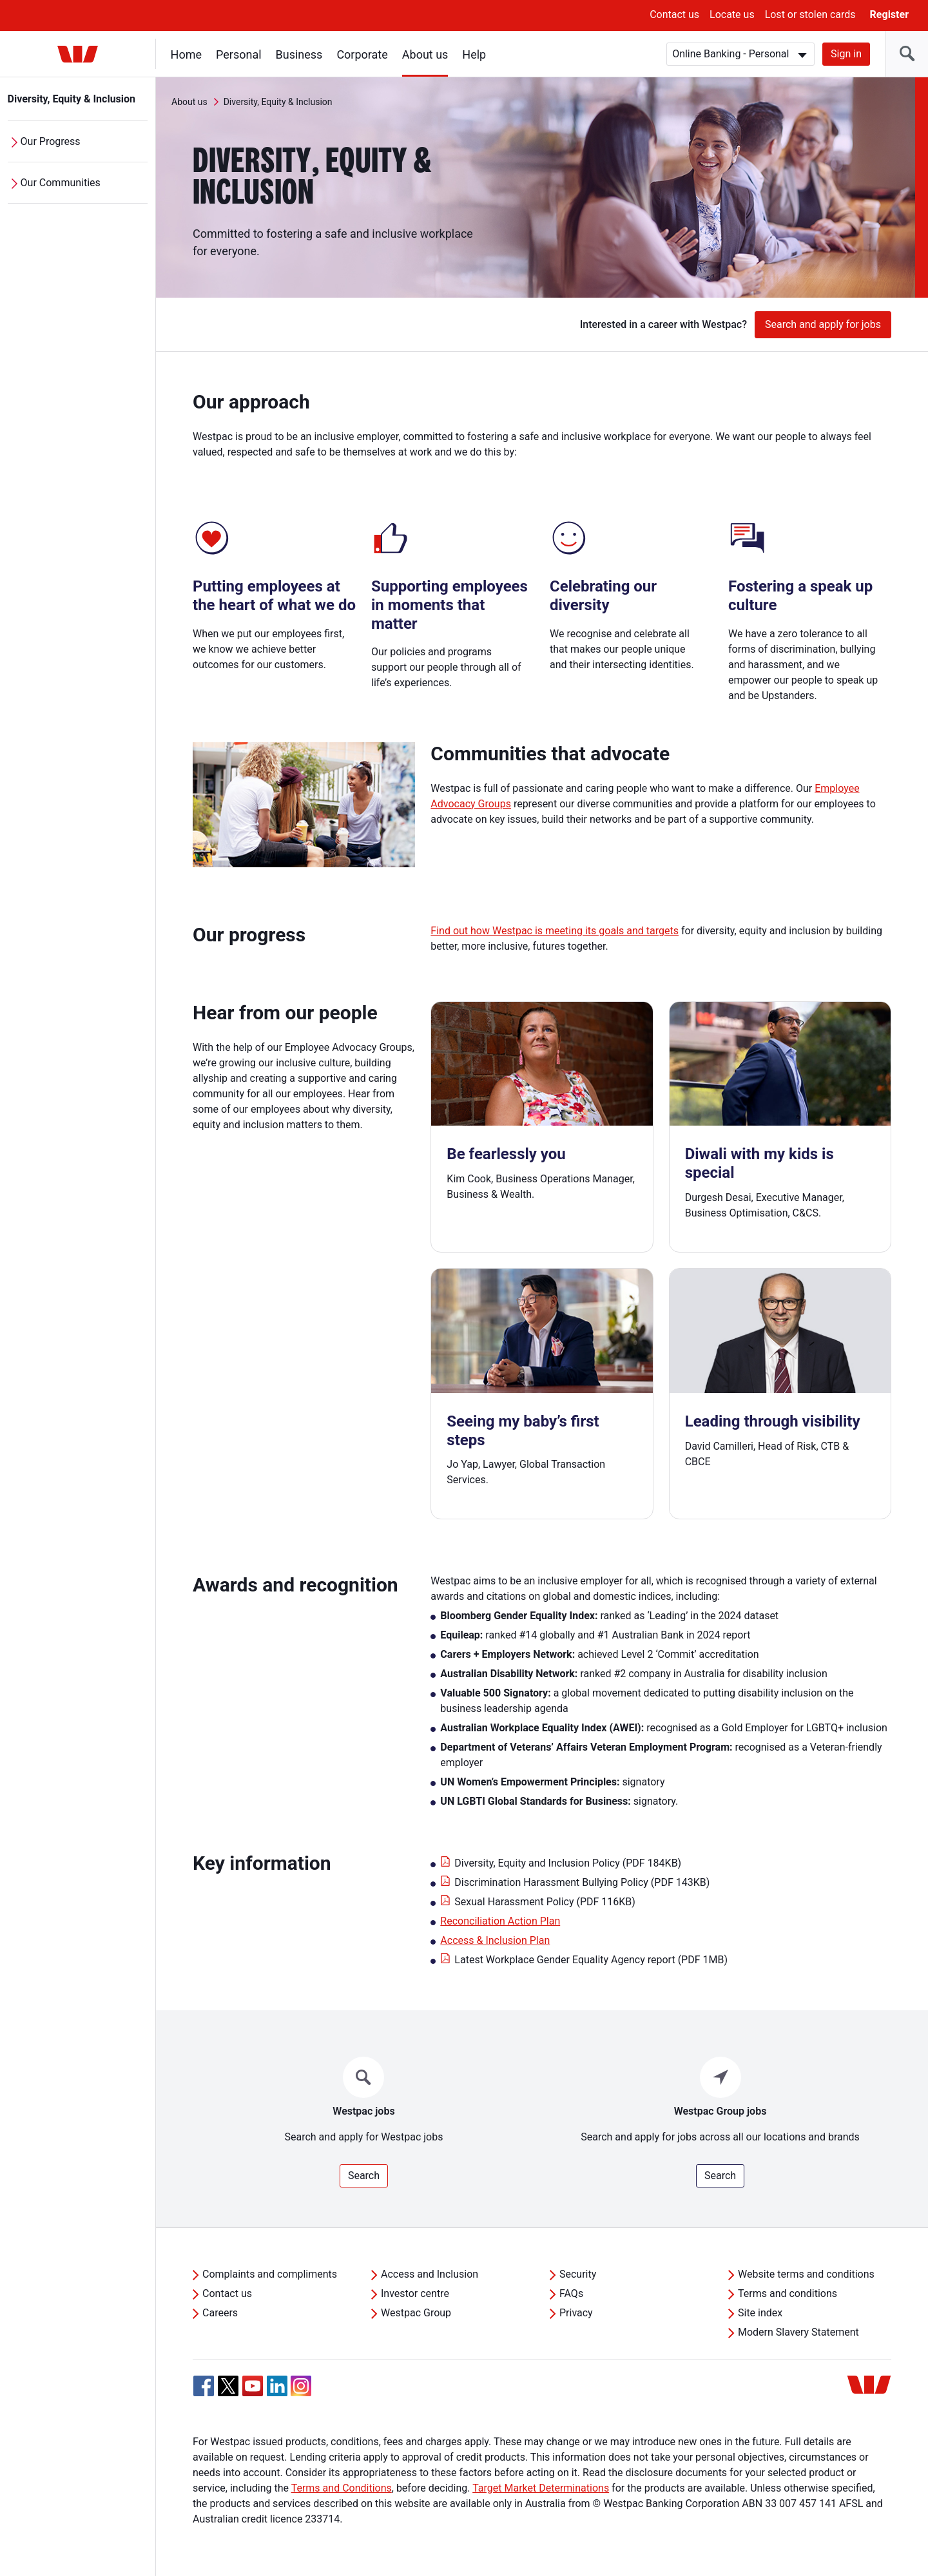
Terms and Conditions (341, 2488)
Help (475, 54)
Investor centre (415, 2293)
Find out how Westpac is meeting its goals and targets (554, 931)
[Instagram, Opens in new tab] (301, 2393)
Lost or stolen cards (810, 14)
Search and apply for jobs (823, 324)
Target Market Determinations (540, 2488)
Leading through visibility (772, 1421)
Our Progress (51, 141)
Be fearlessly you (506, 1154)
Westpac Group (416, 2313)
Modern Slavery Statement (798, 2332)
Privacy (576, 2313)
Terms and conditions (787, 2293)
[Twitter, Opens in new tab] (228, 2386)
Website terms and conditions (806, 2274)
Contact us (674, 14)
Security (577, 2274)
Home (186, 54)
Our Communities (61, 183)
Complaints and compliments (269, 2274)
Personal (239, 54)
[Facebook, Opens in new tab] (204, 2386)
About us (425, 54)
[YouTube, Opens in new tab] (253, 2386)
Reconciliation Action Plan (500, 1921)
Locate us (732, 14)
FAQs (571, 2293)
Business (299, 54)
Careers (220, 2313)
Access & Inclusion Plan (495, 1940)
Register (889, 14)
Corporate (362, 54)
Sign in (846, 54)
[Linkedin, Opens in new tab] (277, 2386)
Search (364, 2175)
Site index (760, 2313)
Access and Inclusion (429, 2274)
